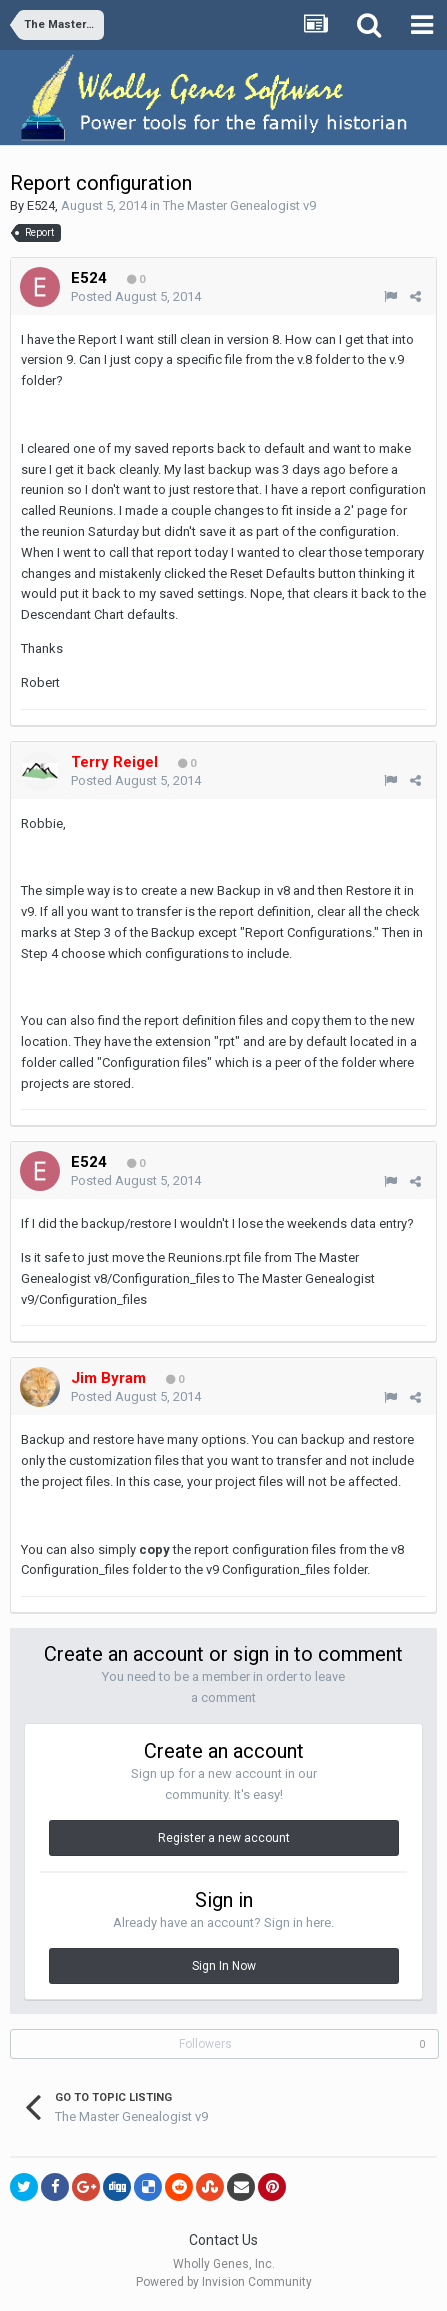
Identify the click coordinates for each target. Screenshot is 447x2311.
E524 (41, 205)
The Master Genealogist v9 (239, 205)
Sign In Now (224, 1966)
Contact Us (223, 2240)
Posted (136, 296)
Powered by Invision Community (224, 2282)
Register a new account (224, 1838)
